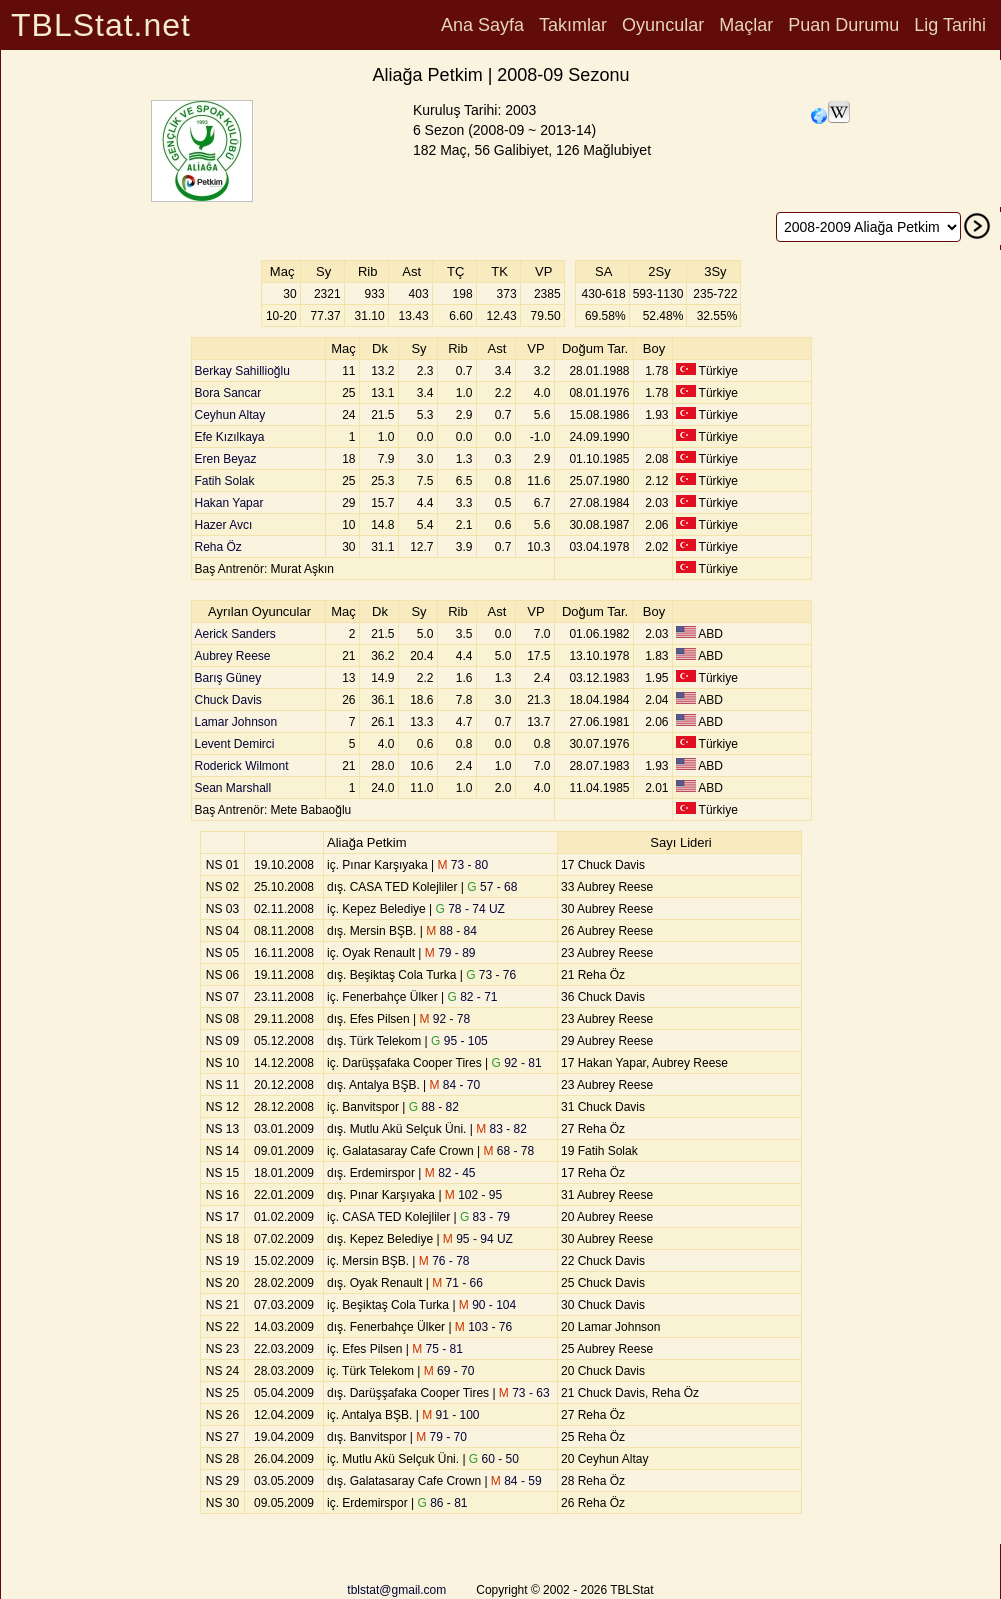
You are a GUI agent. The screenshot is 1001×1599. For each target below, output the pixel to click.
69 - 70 (449, 1371)
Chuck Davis (228, 700)
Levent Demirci (235, 744)
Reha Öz (218, 547)
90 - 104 (487, 1305)
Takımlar (573, 25)
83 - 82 (501, 1129)
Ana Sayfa (482, 25)
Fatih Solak (225, 481)
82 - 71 (473, 997)
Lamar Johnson (236, 722)
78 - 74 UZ (470, 909)
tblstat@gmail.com (396, 1590)
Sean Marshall (233, 788)
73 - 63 (524, 1393)
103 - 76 (483, 1327)
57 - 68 (492, 887)
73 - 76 (491, 975)
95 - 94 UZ (478, 1239)
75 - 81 (437, 1349)
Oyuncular (663, 25)
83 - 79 (485, 1217)
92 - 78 (445, 1019)
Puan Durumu (843, 25)
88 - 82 (434, 1107)
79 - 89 (450, 953)
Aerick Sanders (235, 634)
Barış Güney (228, 678)
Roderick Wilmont (242, 766)
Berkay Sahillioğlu (242, 371)
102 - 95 (473, 1195)
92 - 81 (517, 1063)
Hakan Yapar (229, 503)
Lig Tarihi (950, 25)
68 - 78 (509, 1151)
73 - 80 (463, 865)
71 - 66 (457, 1283)
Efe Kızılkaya (230, 437)
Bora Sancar (228, 393)
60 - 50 (494, 1459)
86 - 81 (442, 1503)
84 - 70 (455, 1085)
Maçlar (746, 25)
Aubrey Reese (233, 656)
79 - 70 (441, 1437)
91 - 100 (450, 1415)
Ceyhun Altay (230, 415)
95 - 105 (459, 1041)
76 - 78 (444, 1261)
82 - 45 (450, 1173)
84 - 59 (516, 1481)
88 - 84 (451, 931)
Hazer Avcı (224, 525)
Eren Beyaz (226, 459)
